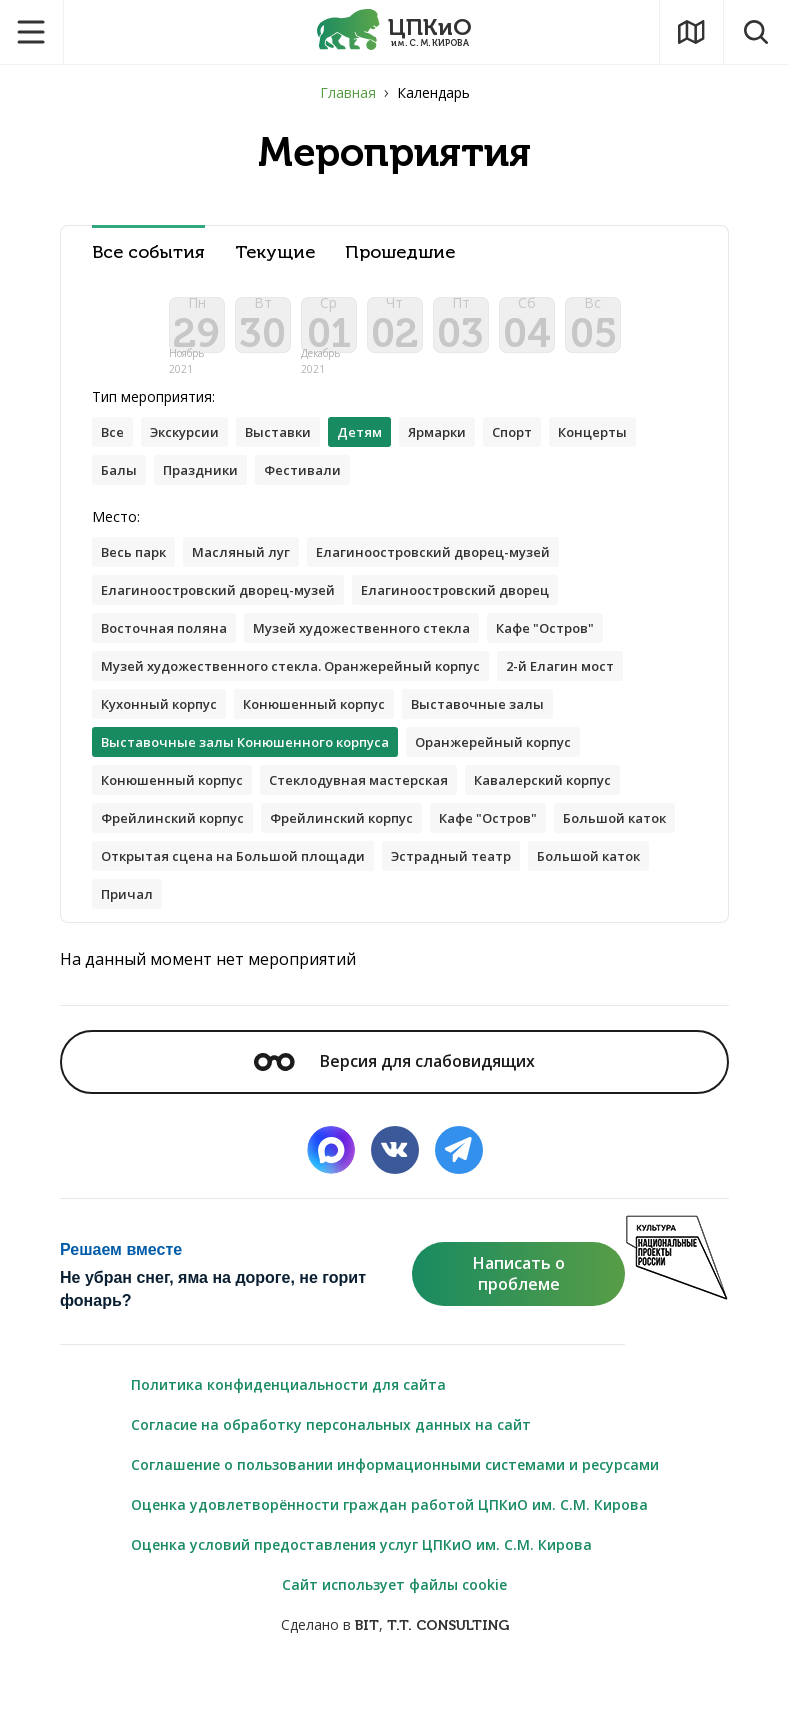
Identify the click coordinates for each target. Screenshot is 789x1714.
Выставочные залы (506, 732)
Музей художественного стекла (381, 652)
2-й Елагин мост (596, 692)
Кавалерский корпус (578, 812)
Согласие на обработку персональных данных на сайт (331, 1464)
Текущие (275, 252)
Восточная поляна (169, 652)
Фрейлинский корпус (178, 852)
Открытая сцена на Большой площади (384, 892)
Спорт (545, 448)
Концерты (139, 488)
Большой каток (158, 892)
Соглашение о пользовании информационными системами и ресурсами (395, 1504)
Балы (222, 488)
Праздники (309, 488)
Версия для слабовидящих (394, 1101)
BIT (367, 1665)
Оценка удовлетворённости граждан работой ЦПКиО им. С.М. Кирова (389, 1544)
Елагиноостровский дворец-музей (457, 572)
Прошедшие (400, 252)
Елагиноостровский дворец (483, 612)
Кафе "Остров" (579, 652)
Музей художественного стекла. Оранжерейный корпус (306, 692)
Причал (428, 932)
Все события (148, 252)
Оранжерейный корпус (522, 772)
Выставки (292, 448)
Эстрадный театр (167, 932)
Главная (348, 92)
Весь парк (137, 572)
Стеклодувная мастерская (379, 812)
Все (114, 448)
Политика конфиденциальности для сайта (288, 1424)
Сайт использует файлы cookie (394, 1624)
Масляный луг (252, 572)
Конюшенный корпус (332, 732)
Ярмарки (463, 448)
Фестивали (417, 488)
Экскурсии (191, 448)
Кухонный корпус (165, 732)
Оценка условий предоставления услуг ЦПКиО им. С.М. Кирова (361, 1584)
